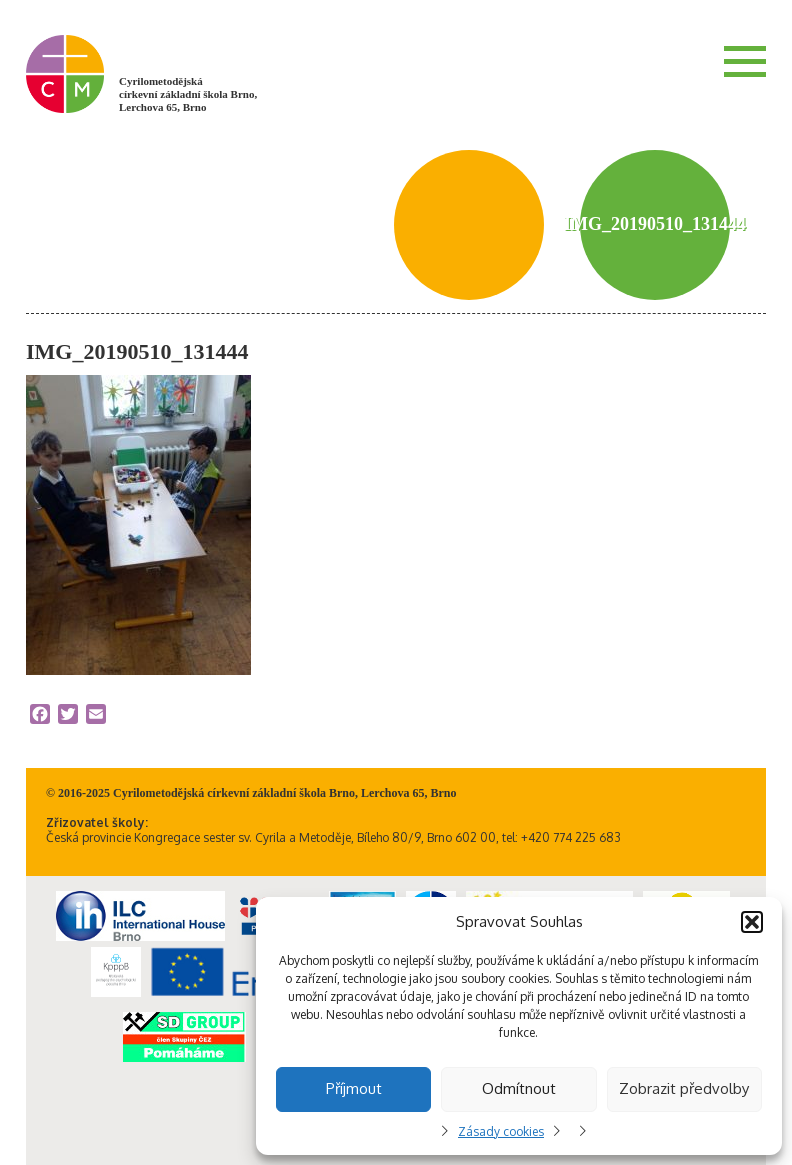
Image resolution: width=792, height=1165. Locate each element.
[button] (752, 922)
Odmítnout (519, 1088)
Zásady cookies (501, 1131)
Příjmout (354, 1088)
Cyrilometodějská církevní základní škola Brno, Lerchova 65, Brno (188, 94)
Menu (745, 61)
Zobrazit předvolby (684, 1088)
